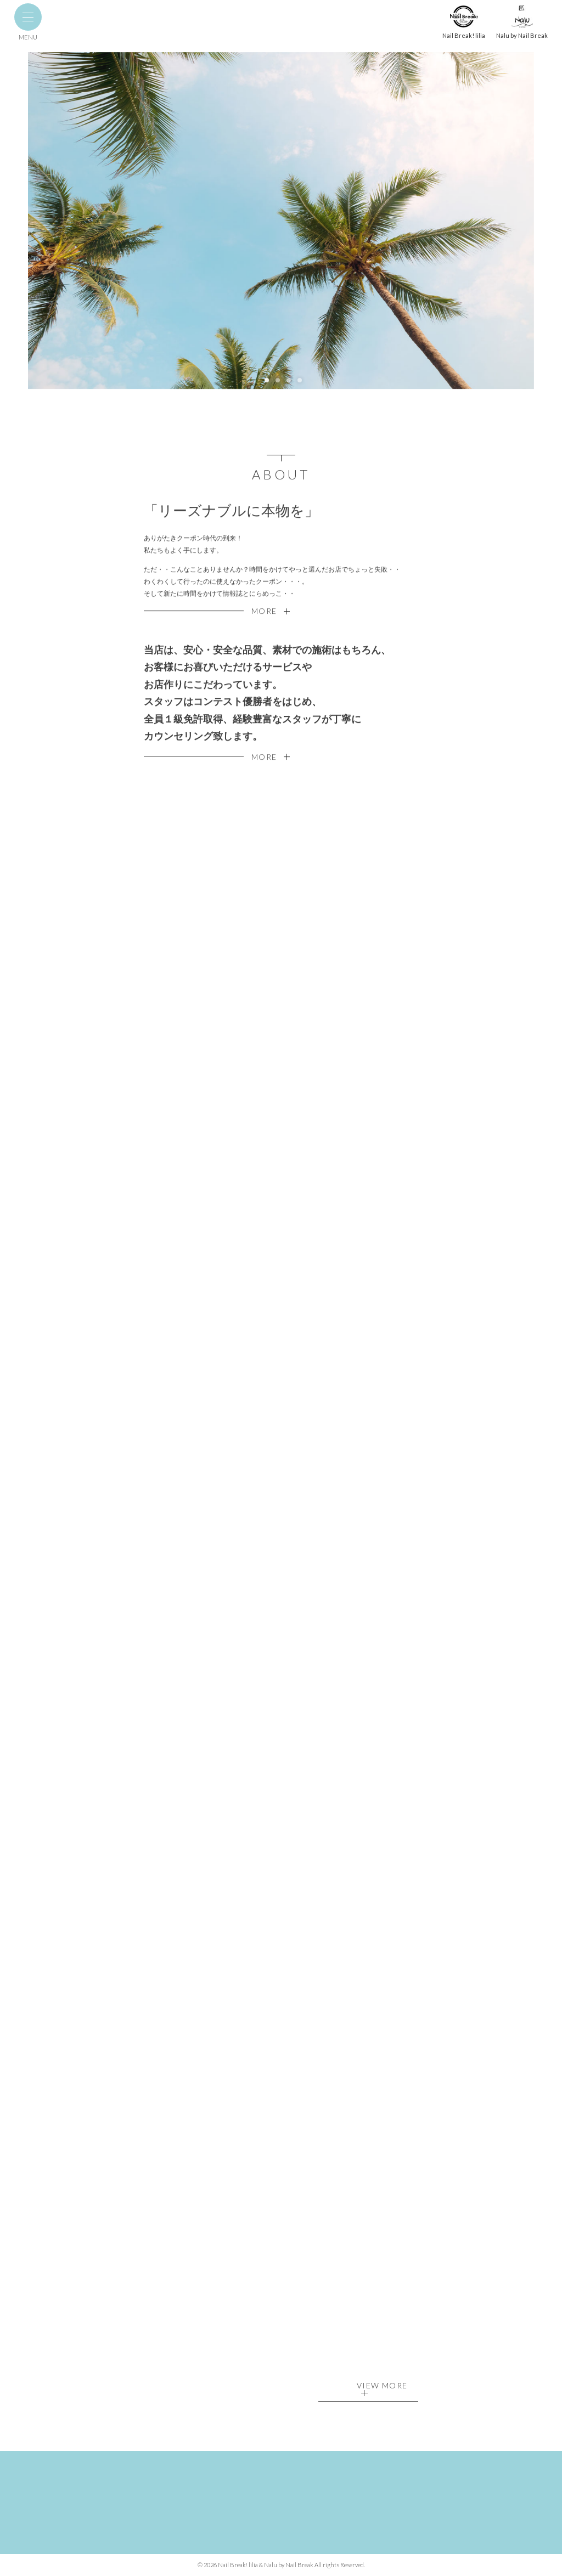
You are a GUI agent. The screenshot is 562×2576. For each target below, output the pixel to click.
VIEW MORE (382, 2389)
